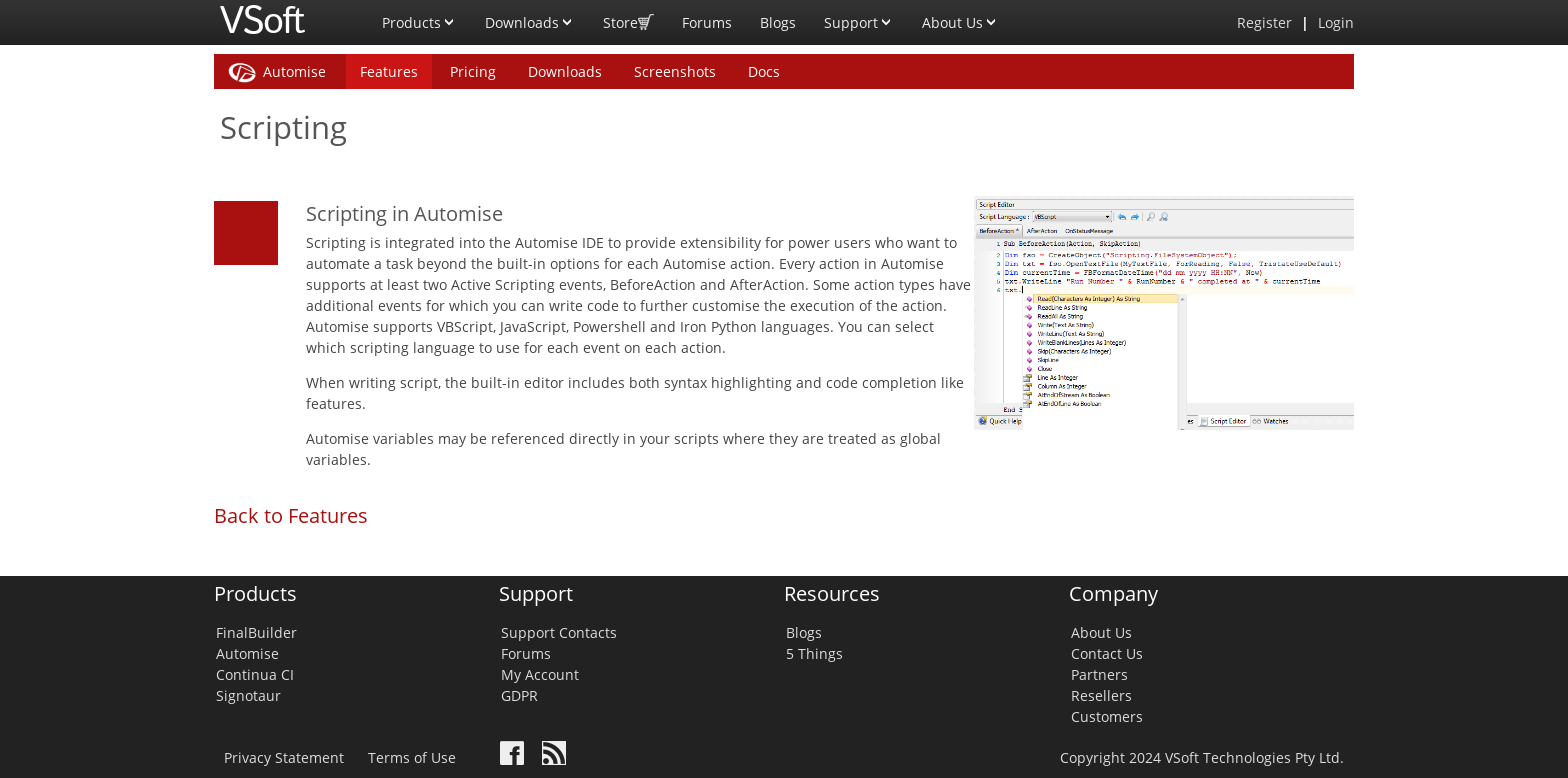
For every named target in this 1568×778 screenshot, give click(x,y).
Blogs (778, 22)
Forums (707, 22)
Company (1113, 593)
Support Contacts (559, 632)
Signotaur (248, 695)
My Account (540, 674)
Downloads (530, 16)
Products (419, 16)
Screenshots (675, 71)
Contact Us (1107, 653)
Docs (764, 71)
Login (1336, 22)
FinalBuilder (256, 632)
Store (628, 16)
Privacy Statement (284, 757)
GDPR (519, 695)
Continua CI (255, 674)
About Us (960, 16)
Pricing (473, 71)
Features (389, 71)
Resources (832, 593)
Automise (294, 71)
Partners (1099, 674)
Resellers (1101, 695)
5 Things (814, 653)
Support (859, 16)
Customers (1107, 716)
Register (1264, 22)
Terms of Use (412, 757)
